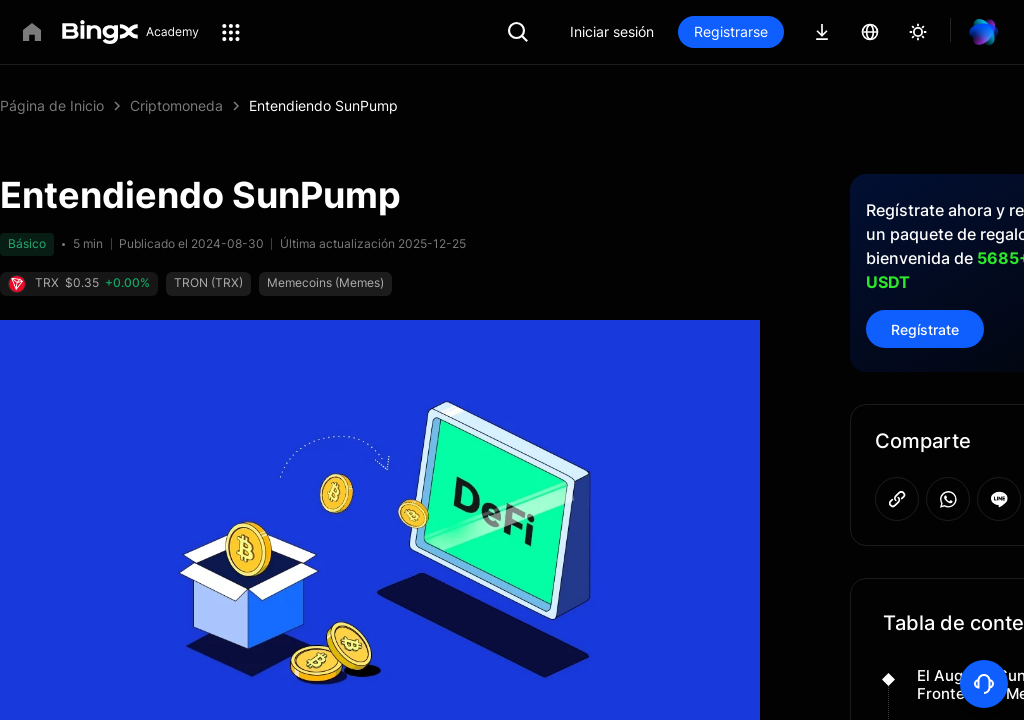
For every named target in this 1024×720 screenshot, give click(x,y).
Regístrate (925, 305)
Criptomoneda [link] (176, 105)
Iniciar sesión (680, 31)
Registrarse (799, 31)
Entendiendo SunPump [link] (323, 105)
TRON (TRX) (161, 282)
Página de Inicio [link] (52, 105)
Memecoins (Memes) (278, 282)
